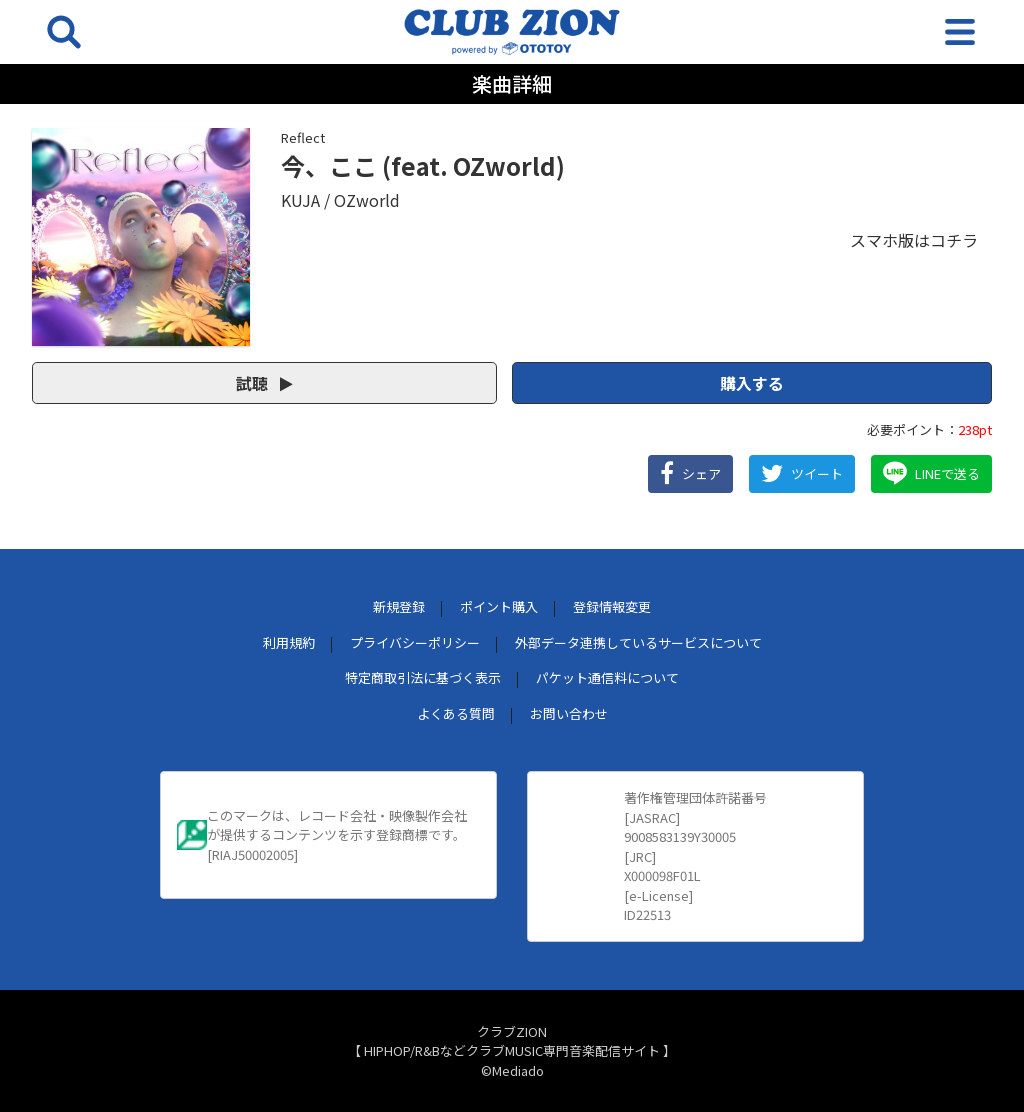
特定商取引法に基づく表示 (423, 677)
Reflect (303, 137)
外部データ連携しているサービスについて (638, 642)
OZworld (367, 200)
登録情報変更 (612, 606)
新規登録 (399, 606)
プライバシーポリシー (415, 642)
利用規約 (289, 642)
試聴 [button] (264, 383)
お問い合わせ (569, 713)
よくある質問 (456, 713)
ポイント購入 (499, 606)
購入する (752, 383)
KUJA (300, 200)
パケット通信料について (607, 677)
